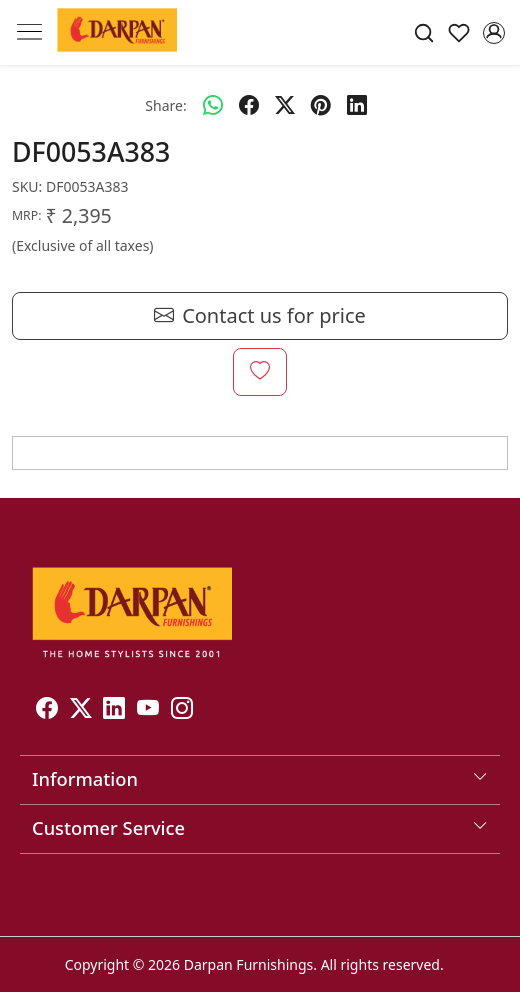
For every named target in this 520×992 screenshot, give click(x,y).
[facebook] (249, 105)
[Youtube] (148, 711)
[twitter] (285, 105)
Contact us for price (260, 316)
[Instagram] (182, 711)
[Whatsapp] (213, 105)
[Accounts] (493, 33)
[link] (424, 32)
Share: (165, 105)
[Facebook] (47, 711)
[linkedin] (357, 105)
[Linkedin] (114, 711)
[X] (81, 711)
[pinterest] (321, 105)
